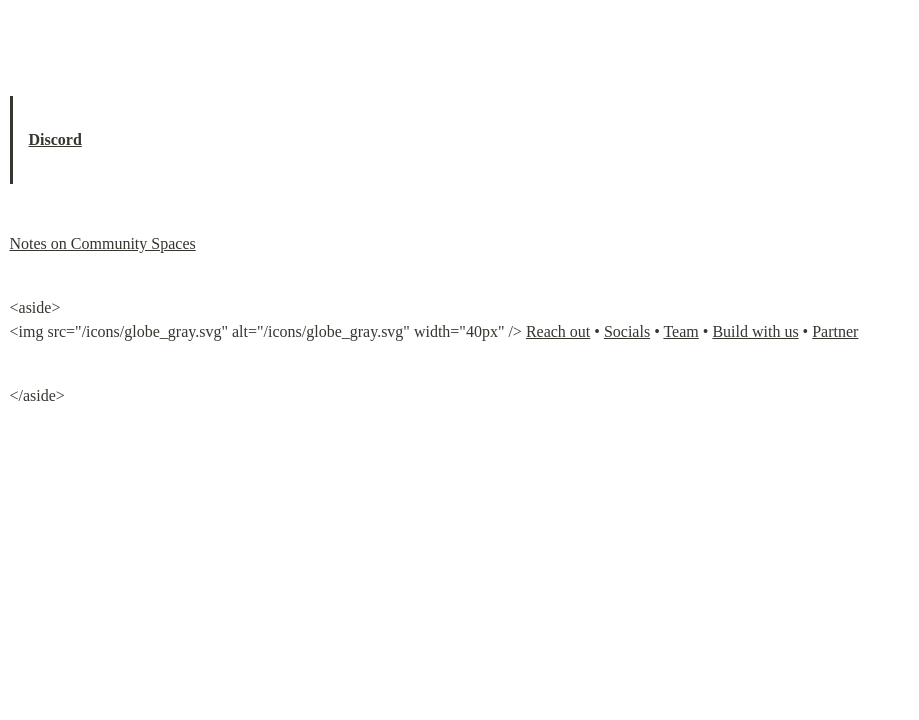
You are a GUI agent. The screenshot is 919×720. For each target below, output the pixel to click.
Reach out (558, 331)
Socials (627, 331)
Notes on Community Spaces (103, 243)
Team (680, 331)
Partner (835, 331)
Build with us (755, 331)
